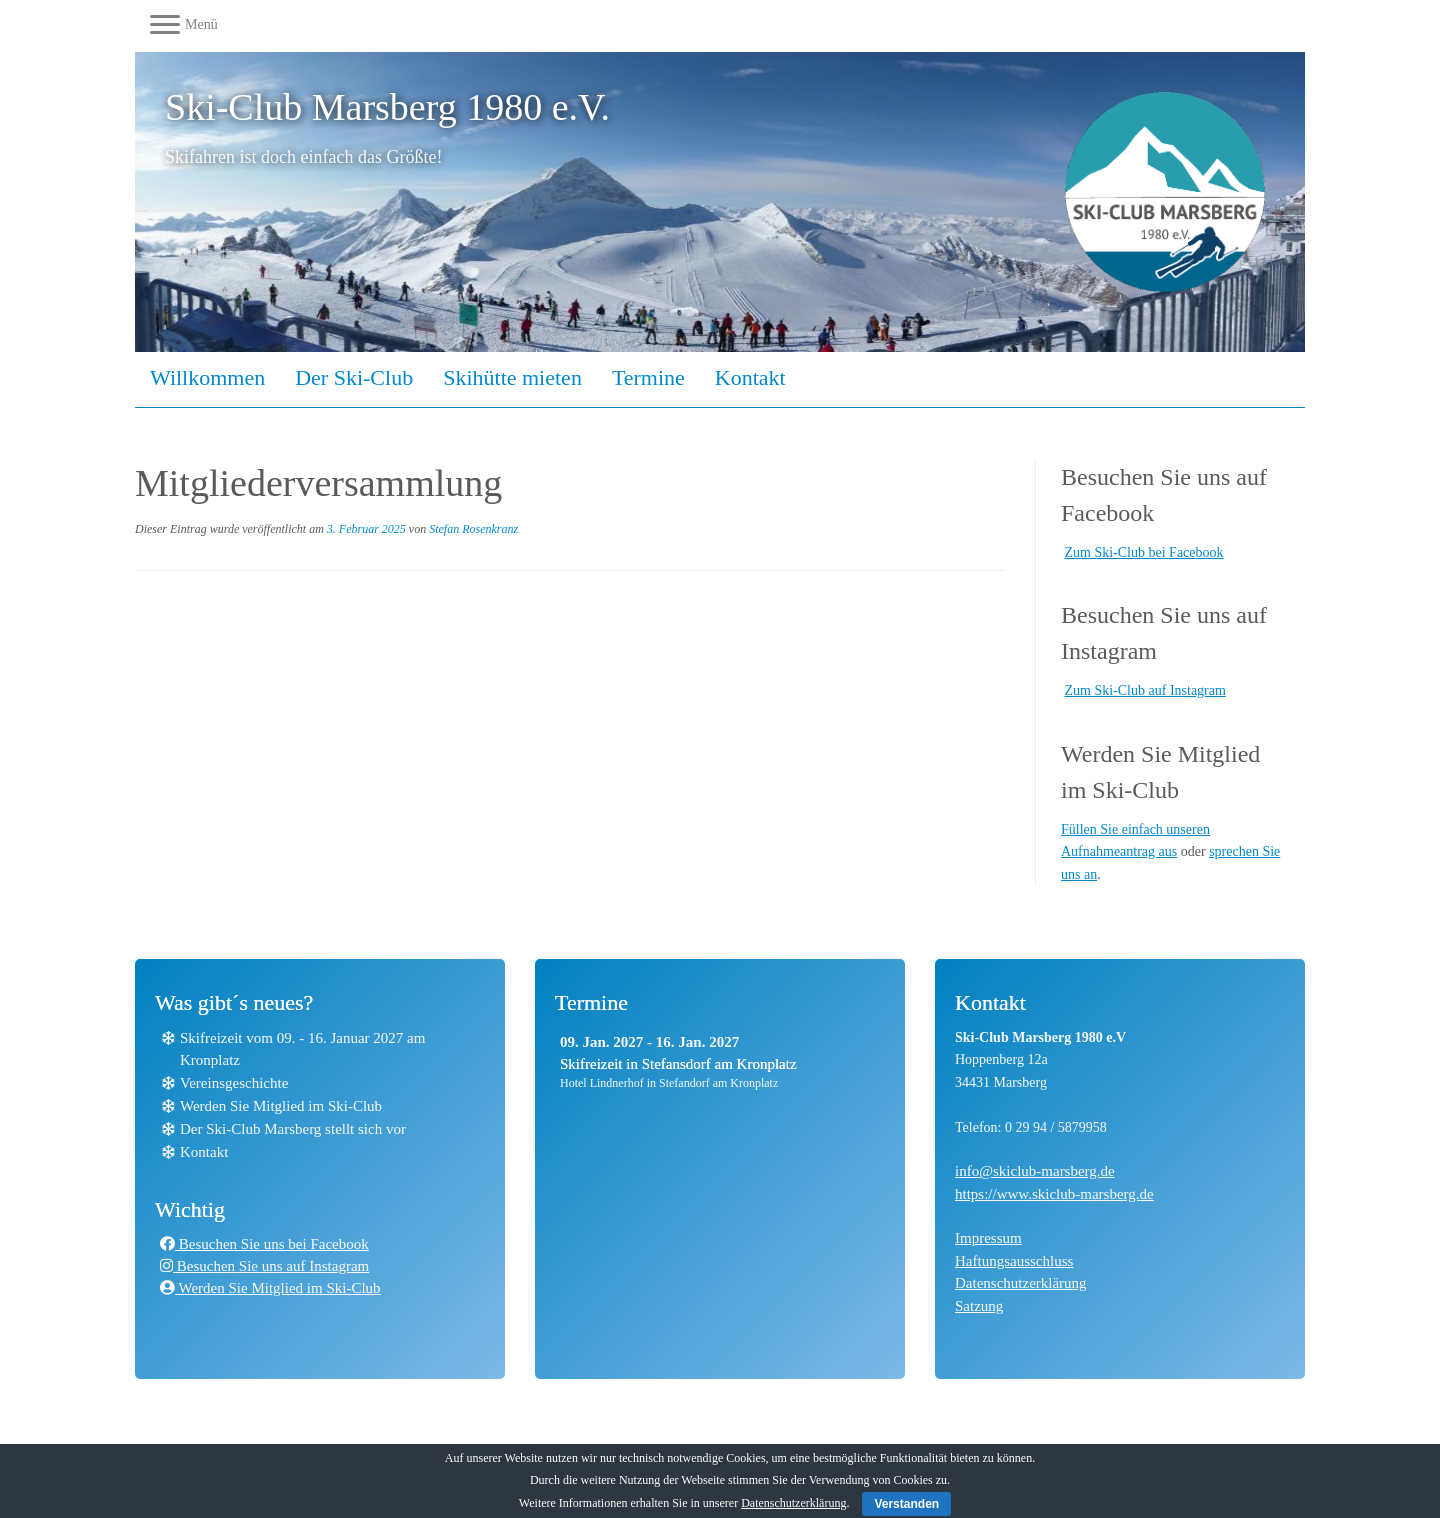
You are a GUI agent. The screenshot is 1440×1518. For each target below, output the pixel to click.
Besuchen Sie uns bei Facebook (264, 1244)
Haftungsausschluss (1014, 1261)
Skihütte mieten (512, 377)
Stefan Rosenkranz (473, 529)
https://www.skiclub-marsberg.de (1054, 1194)
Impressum (988, 1238)
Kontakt (750, 377)
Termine (648, 377)
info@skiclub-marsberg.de (1035, 1171)
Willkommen (207, 377)
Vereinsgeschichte (234, 1083)
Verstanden (906, 1504)
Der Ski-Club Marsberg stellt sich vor (293, 1129)
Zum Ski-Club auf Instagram (1145, 690)
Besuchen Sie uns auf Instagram (264, 1266)
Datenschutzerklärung (1021, 1283)
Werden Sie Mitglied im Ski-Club (281, 1106)
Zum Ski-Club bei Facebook (1144, 552)
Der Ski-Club (354, 377)
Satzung (979, 1306)
